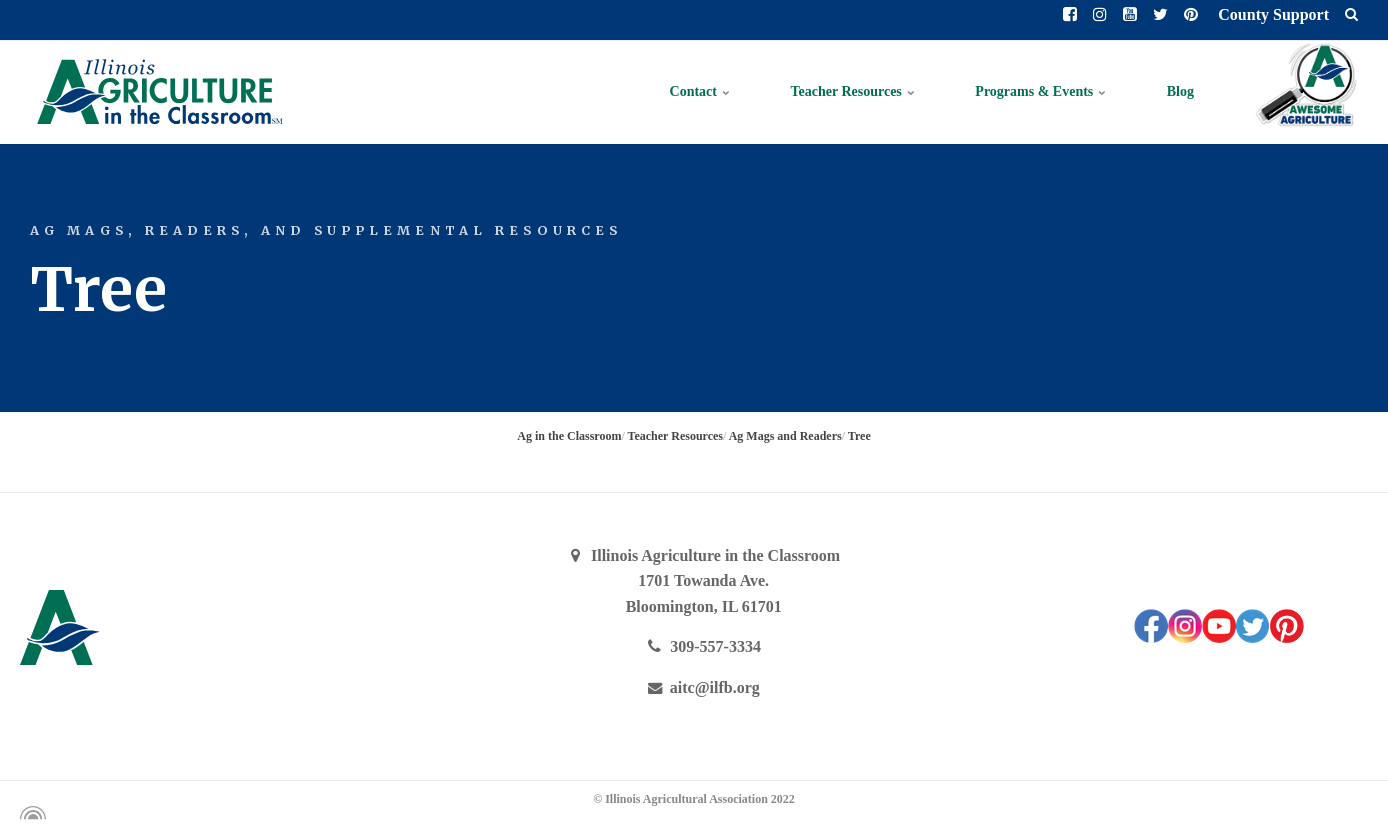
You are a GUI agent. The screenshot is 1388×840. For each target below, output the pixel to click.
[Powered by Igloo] (30, 813)
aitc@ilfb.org (704, 687)
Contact (700, 91)
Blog (1180, 91)
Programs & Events (1040, 91)
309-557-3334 (703, 646)
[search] (1351, 15)
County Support (1271, 14)
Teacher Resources (852, 91)
